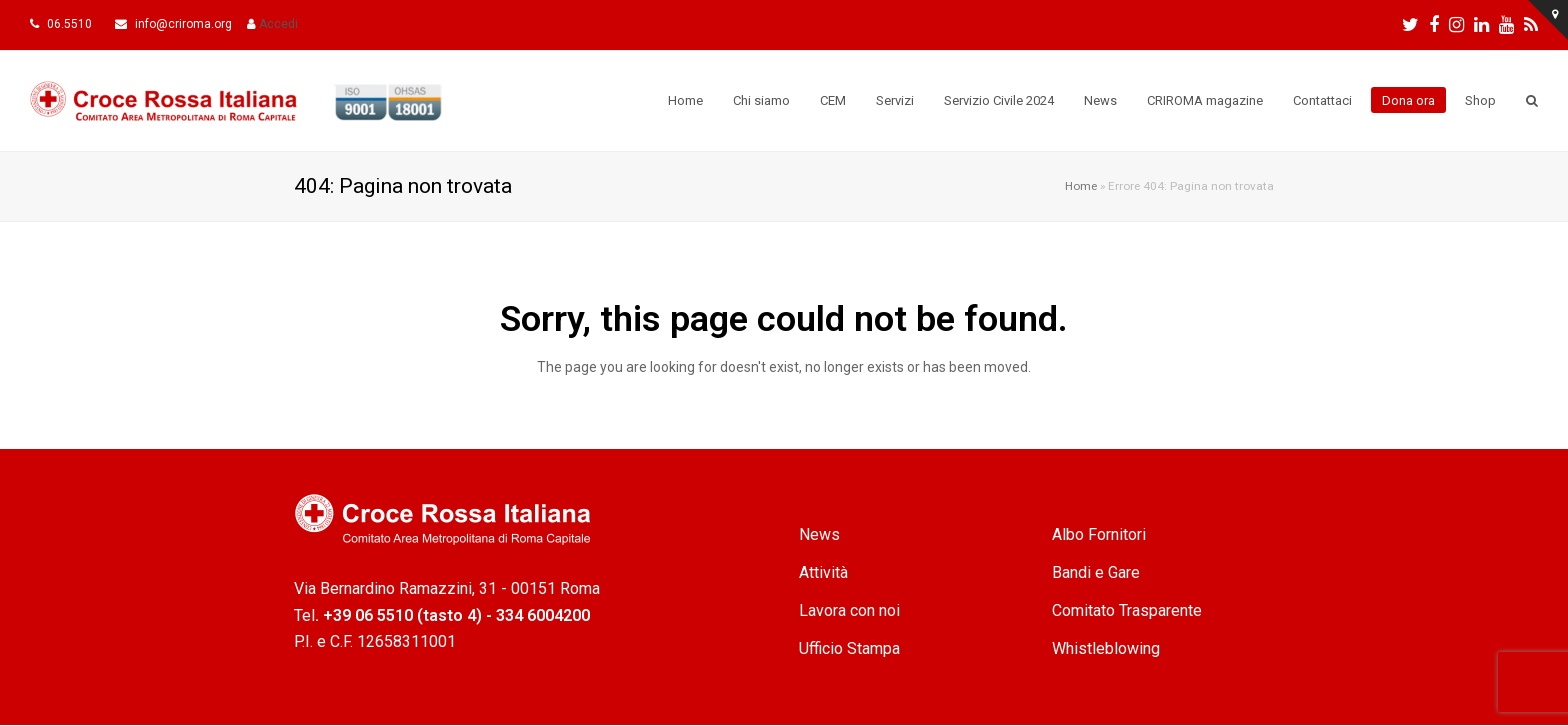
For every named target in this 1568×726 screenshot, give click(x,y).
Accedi (278, 24)
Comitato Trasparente (1127, 610)
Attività (823, 572)
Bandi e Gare (1096, 572)
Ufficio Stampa (849, 648)
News (819, 534)
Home (1081, 186)
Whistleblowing (1106, 648)
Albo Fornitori (1099, 534)
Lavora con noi (849, 610)
